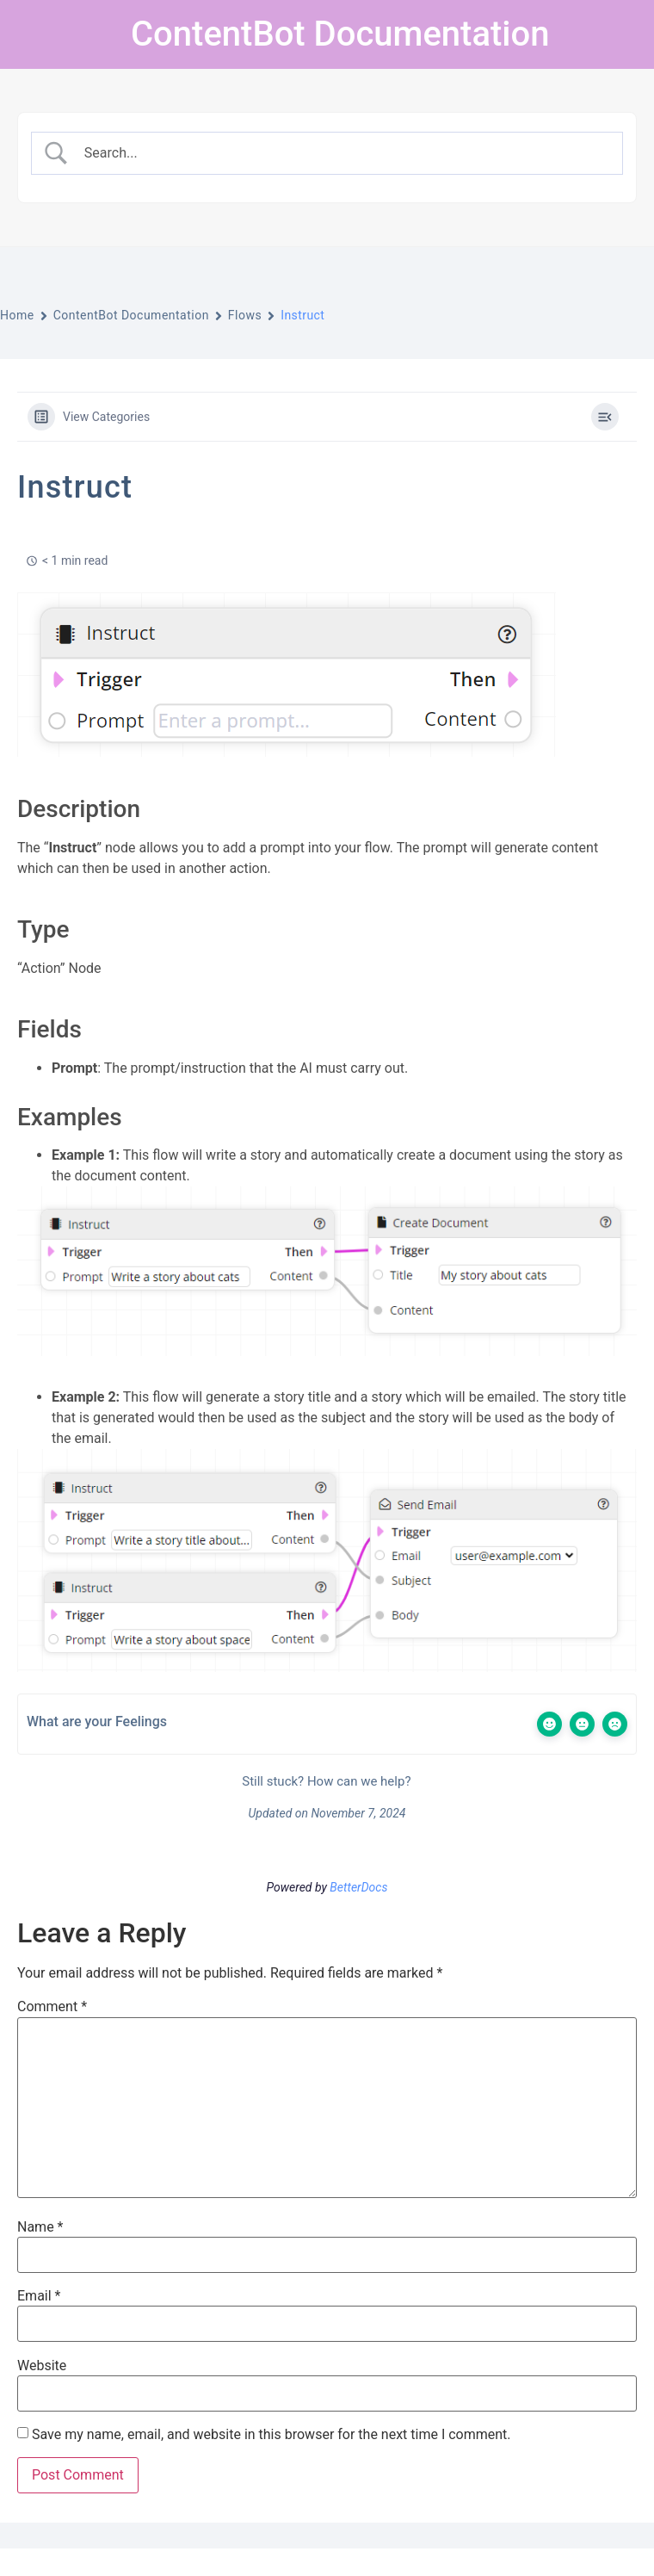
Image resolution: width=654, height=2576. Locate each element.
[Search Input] (342, 153)
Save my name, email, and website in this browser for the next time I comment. (271, 2435)
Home (17, 315)
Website (41, 2366)
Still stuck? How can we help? (325, 1781)
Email (38, 2296)
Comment (52, 2007)
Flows (245, 315)
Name (40, 2227)
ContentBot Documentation (340, 34)
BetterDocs (358, 1887)
